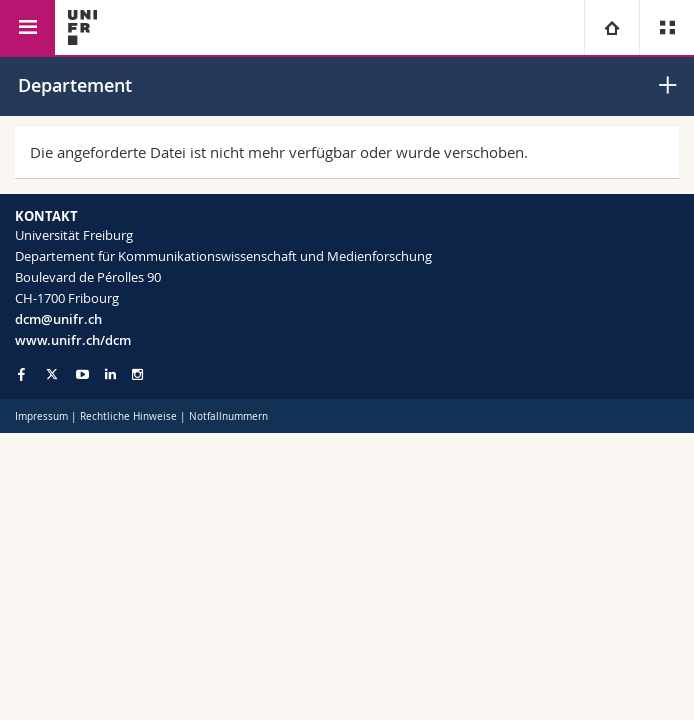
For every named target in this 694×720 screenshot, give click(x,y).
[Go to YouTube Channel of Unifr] (82, 374)
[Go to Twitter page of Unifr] (52, 374)
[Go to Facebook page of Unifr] (21, 374)
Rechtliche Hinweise (128, 416)
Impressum (41, 416)
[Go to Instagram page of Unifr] (137, 374)
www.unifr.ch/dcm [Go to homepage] (73, 340)
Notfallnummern (228, 416)
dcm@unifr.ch (58, 319)
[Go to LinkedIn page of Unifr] (110, 374)
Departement (75, 85)
